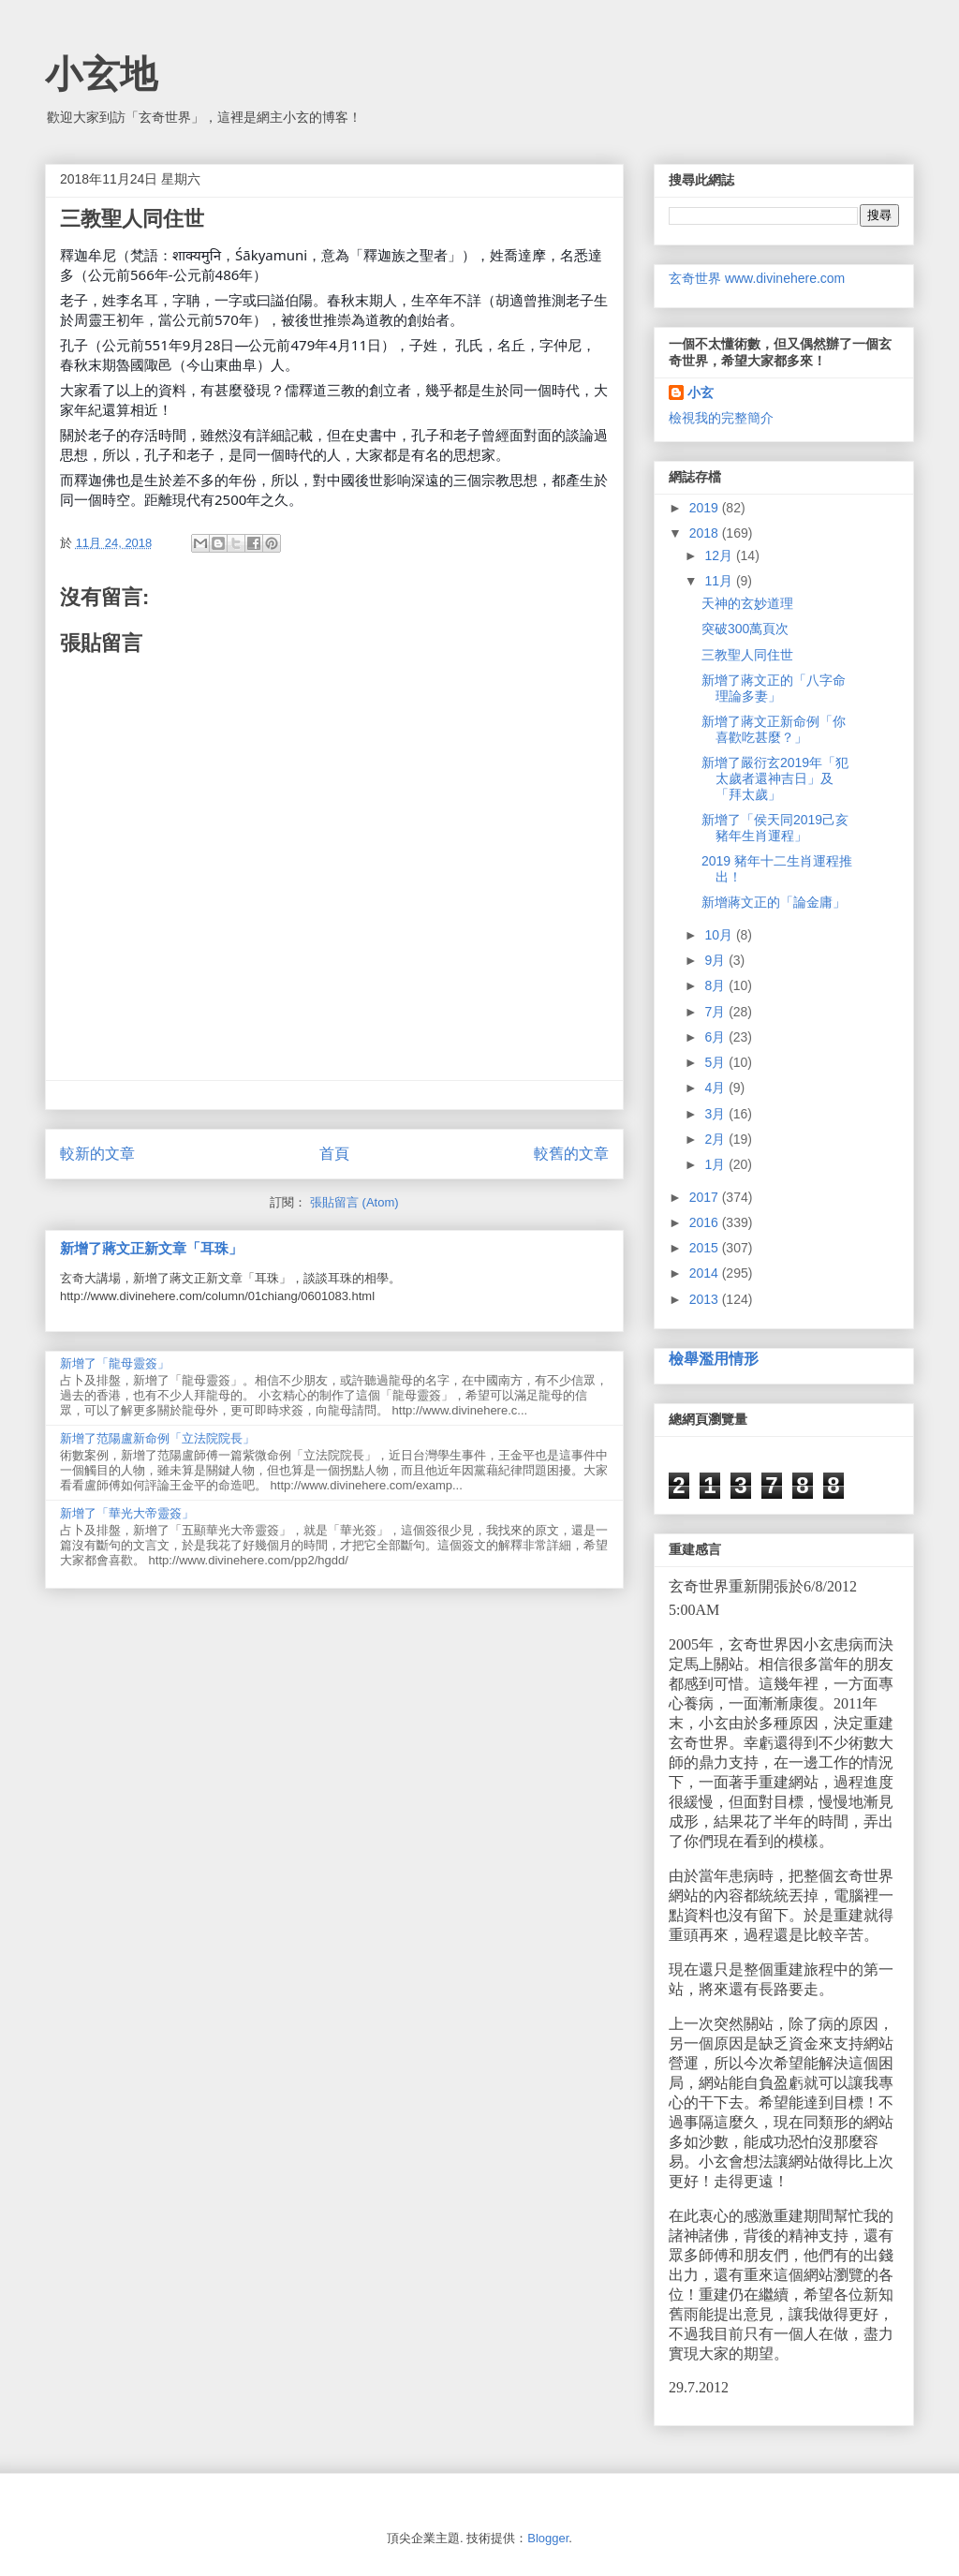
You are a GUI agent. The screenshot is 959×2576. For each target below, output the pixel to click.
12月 (719, 555)
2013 (705, 1299)
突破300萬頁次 (745, 628)
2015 (705, 1247)
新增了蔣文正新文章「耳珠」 (151, 1248)
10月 (719, 934)
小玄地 (101, 74)
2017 (705, 1197)
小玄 (700, 392)
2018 (705, 533)
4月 (716, 1087)
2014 (705, 1273)
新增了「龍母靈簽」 (115, 1363)
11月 (719, 580)
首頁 (334, 1154)
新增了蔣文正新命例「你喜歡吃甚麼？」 (773, 729)
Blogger (547, 2538)
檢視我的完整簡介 (721, 417)
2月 (716, 1139)
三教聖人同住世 (747, 654)
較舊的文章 (571, 1154)
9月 (716, 960)
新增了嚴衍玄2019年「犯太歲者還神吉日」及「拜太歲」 (774, 778)
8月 (716, 985)
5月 (716, 1062)
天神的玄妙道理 (747, 603)
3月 (716, 1113)
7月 (716, 1011)
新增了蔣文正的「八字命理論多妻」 (773, 688)
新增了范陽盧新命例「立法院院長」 (157, 1438)
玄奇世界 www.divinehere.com (757, 278)
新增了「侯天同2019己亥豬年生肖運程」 (774, 827)
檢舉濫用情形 (714, 1358)
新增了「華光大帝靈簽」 (127, 1513)
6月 (716, 1036)
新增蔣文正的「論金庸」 (773, 902)
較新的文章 (97, 1154)
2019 (705, 507)
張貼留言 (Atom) (354, 1202)
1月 (716, 1164)
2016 (705, 1222)
